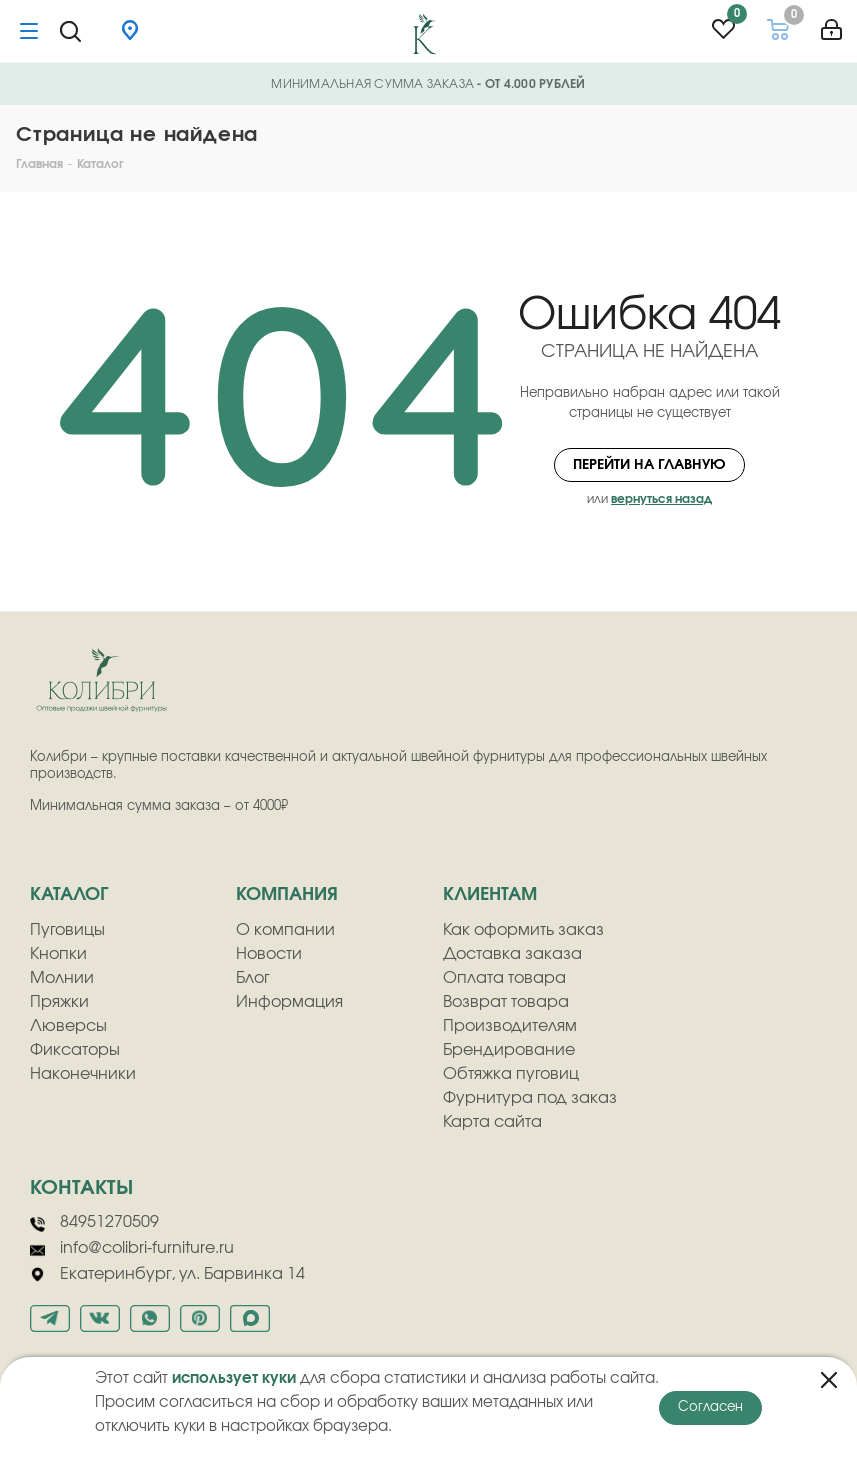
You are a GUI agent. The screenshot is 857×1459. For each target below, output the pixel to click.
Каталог (69, 895)
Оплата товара (504, 978)
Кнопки (58, 954)
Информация (289, 1002)
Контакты (81, 1188)
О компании (285, 930)
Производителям (510, 1026)
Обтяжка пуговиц (511, 1074)
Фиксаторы (75, 1050)
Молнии (62, 978)
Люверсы (68, 1026)
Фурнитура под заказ (530, 1098)
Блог (253, 978)
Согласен (710, 1407)
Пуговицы (67, 930)
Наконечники (83, 1074)
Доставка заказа (512, 954)
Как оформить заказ (523, 930)
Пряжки (59, 1002)
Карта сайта (492, 1122)
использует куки (234, 1378)
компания (287, 895)
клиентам (490, 895)
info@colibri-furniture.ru (132, 1249)
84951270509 (94, 1223)
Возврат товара (506, 1002)
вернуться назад (661, 499)
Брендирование (509, 1050)
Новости (269, 954)
